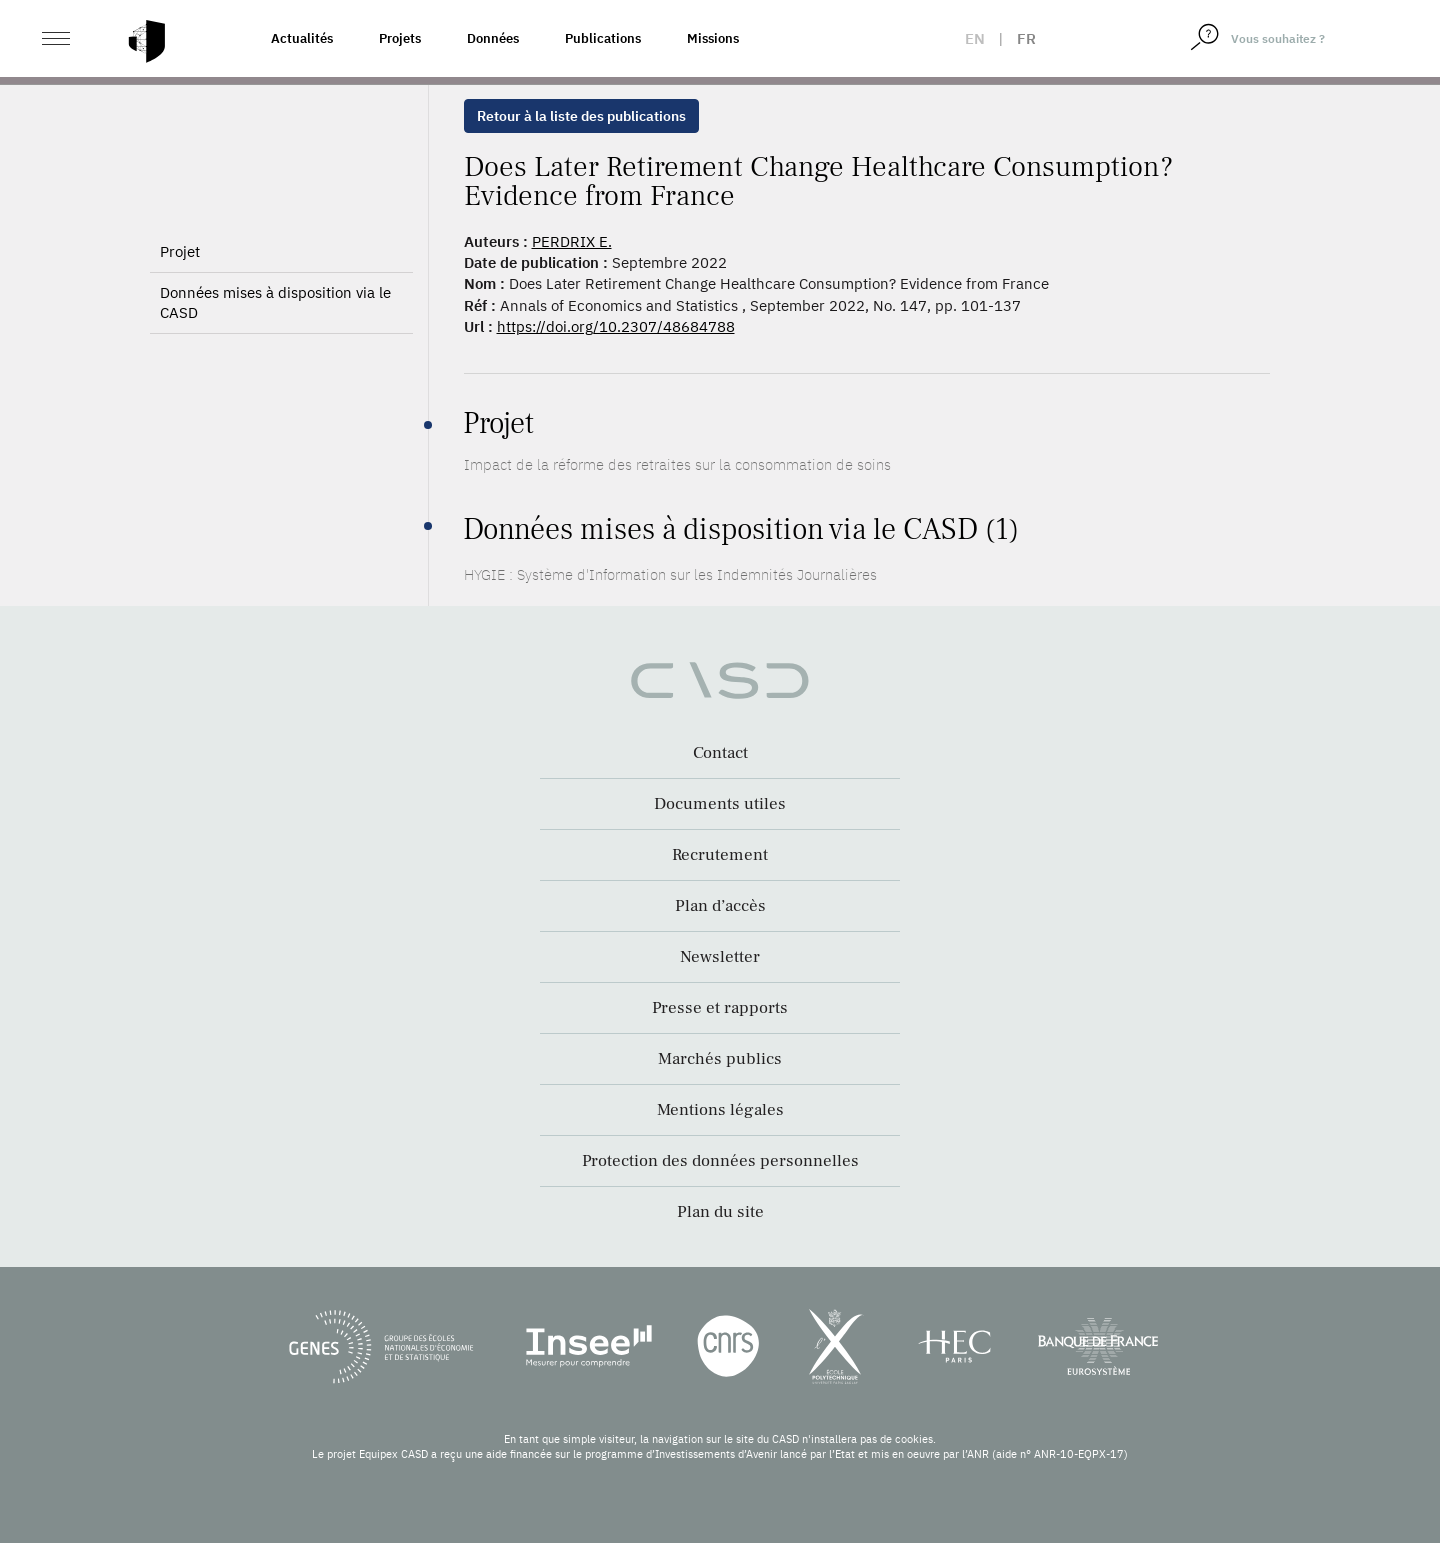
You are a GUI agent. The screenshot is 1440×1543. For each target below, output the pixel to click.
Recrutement (720, 855)
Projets (400, 38)
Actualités (302, 38)
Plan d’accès (720, 906)
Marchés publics (720, 1059)
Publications (603, 38)
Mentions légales (720, 1110)
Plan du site (720, 1212)
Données (493, 38)
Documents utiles (720, 804)
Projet (180, 251)
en (975, 38)
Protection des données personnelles (720, 1161)
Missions (713, 38)
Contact (720, 753)
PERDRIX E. (572, 241)
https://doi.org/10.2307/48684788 (616, 326)
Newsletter (720, 957)
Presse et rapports (720, 1008)
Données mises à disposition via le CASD (275, 302)
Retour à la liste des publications (581, 116)
